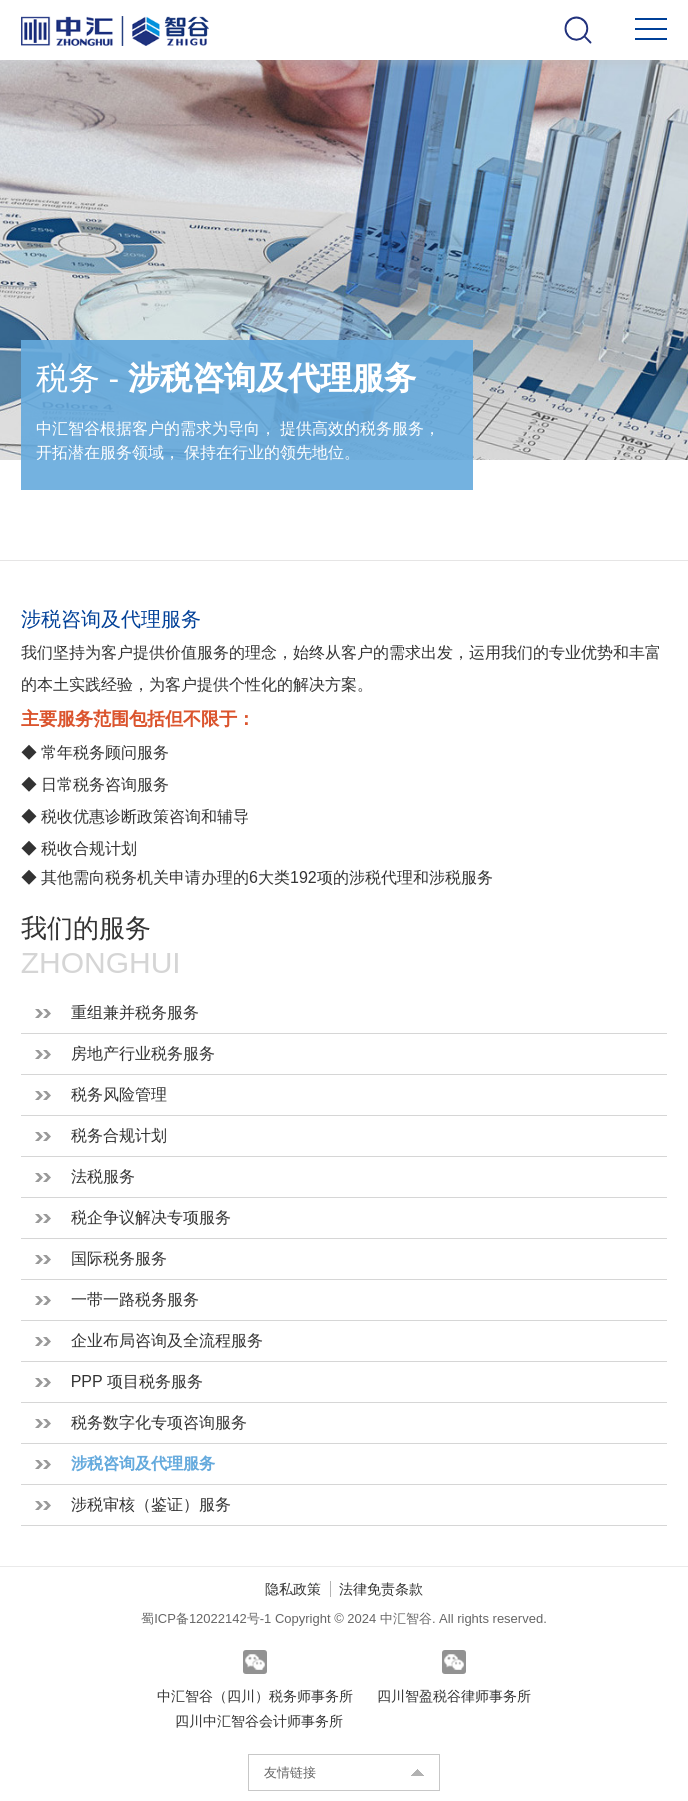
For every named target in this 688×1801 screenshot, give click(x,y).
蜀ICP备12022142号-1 (208, 1618)
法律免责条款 (381, 1589)
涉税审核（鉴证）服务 (151, 1504)
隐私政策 (293, 1589)
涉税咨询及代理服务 (143, 1463)
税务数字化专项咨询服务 (159, 1422)
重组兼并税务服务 (135, 1012)
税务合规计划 (119, 1135)
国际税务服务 (119, 1258)
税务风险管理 (119, 1094)
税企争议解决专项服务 (151, 1217)
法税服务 (103, 1176)
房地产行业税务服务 (143, 1053)
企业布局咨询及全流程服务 (167, 1340)
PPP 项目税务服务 (137, 1381)
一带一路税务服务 (135, 1299)
